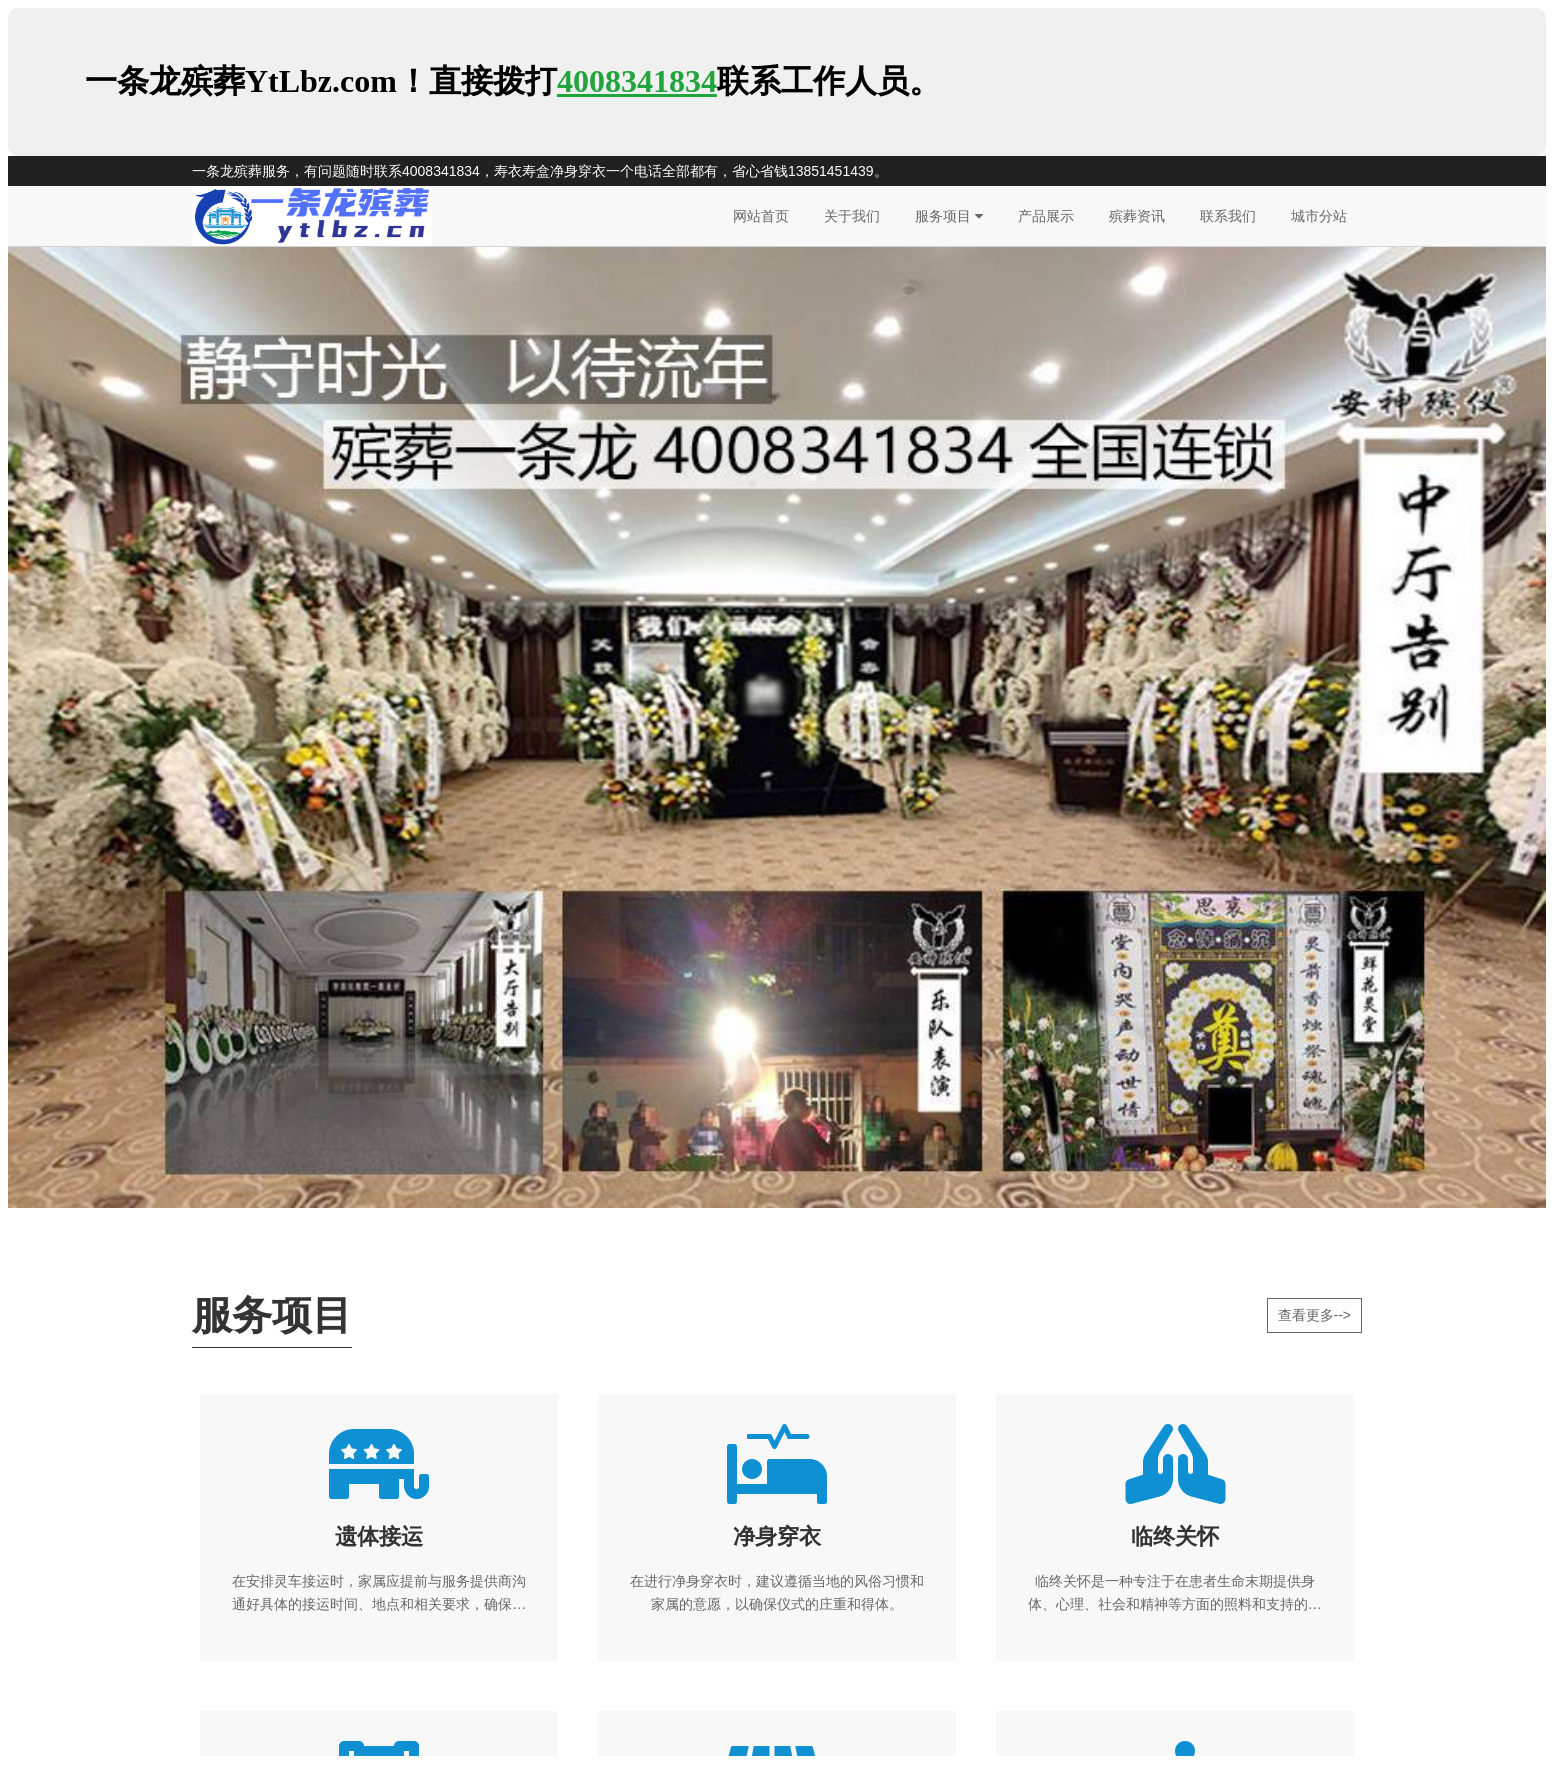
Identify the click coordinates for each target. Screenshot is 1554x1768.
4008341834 (637, 81)
